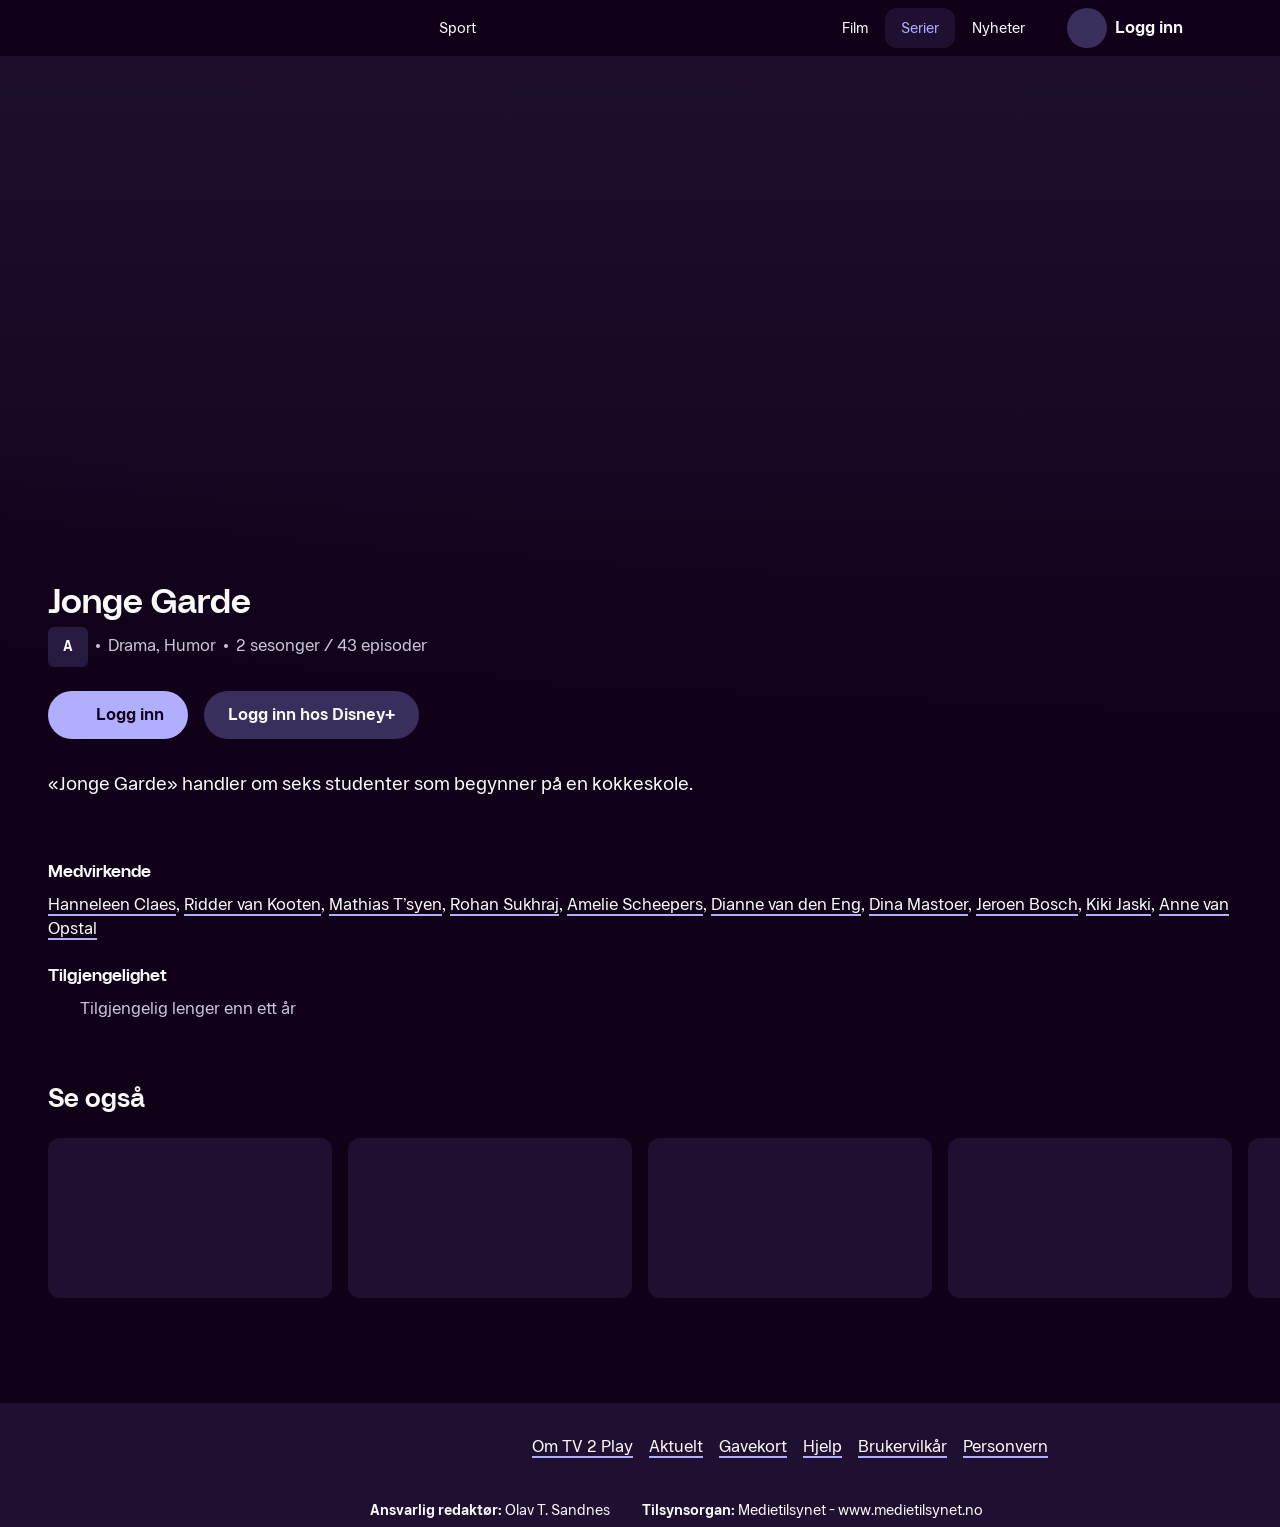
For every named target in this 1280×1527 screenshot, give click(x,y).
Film (855, 28)
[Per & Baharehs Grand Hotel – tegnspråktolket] (790, 1218)
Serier (920, 28)
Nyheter (998, 28)
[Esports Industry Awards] (190, 1218)
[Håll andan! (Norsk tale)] (490, 1218)
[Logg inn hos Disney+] (311, 715)
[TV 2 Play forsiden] (198, 28)
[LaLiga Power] (1090, 1218)
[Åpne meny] (1212, 28)
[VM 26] (659, 28)
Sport (457, 28)
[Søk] (402, 28)
